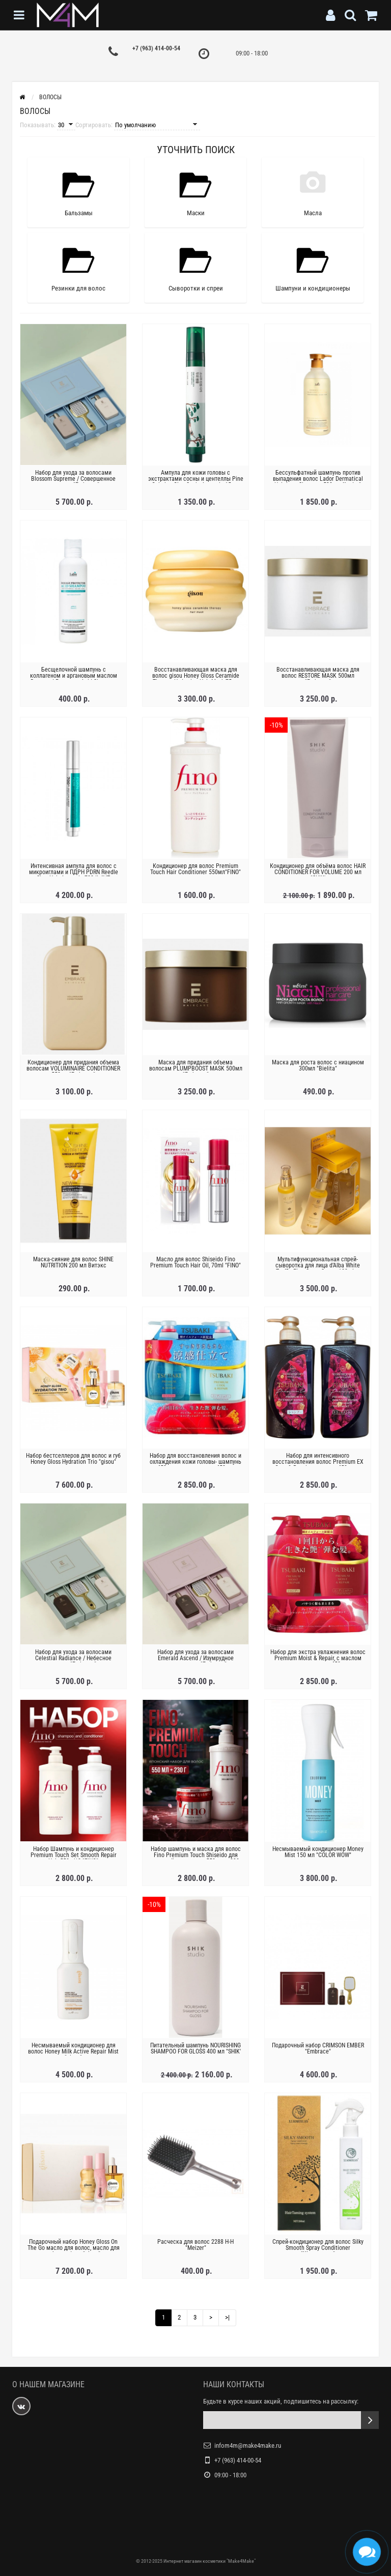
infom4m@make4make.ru (247, 2445)
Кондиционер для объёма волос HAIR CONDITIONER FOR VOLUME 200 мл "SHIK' (318, 872)
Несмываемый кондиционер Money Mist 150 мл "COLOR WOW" (318, 1852)
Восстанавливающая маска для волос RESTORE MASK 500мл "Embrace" (317, 676)
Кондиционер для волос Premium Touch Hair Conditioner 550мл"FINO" (195, 869)
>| (227, 2317)
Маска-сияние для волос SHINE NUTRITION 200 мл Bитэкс (73, 1262)
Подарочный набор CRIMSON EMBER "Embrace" (318, 2048)
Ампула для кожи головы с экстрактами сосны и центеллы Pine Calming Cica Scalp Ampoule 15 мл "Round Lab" (195, 482)
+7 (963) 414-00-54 (156, 48)
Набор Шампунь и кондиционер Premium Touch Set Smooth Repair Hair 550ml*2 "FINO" (74, 1855)
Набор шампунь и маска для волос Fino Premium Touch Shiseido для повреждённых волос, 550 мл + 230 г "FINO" (196, 1858)
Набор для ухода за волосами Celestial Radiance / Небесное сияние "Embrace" (73, 1658)
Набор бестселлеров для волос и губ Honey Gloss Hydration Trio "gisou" (73, 1459)
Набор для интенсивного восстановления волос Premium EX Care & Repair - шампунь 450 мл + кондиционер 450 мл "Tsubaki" (318, 1465)
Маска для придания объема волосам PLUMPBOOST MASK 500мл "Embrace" (195, 1068)
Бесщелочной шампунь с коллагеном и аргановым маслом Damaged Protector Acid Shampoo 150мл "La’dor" (73, 679)
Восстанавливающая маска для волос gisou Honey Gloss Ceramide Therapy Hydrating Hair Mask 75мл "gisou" (195, 679)
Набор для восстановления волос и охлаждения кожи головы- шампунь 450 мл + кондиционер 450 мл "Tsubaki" (195, 1465)
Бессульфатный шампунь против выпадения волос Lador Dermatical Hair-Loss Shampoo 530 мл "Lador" (318, 479)
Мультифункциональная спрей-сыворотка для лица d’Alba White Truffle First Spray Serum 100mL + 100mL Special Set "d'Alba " (317, 1268)
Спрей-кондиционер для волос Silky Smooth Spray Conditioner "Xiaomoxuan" (318, 2248)
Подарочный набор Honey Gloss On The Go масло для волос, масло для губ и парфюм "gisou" (73, 2248)
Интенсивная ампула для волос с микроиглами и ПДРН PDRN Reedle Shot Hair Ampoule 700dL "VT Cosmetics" (73, 875)
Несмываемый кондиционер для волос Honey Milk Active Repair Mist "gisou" (73, 2051)
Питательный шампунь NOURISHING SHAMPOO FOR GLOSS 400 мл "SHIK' (195, 2048)
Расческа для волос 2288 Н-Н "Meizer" (195, 2245)
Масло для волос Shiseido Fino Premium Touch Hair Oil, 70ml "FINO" (195, 1262)
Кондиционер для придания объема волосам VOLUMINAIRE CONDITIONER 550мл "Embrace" (73, 1068)
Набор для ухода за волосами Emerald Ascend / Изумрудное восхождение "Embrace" (195, 1658)
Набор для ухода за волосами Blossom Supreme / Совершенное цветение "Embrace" (73, 479)
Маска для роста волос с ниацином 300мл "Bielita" (318, 1065)
